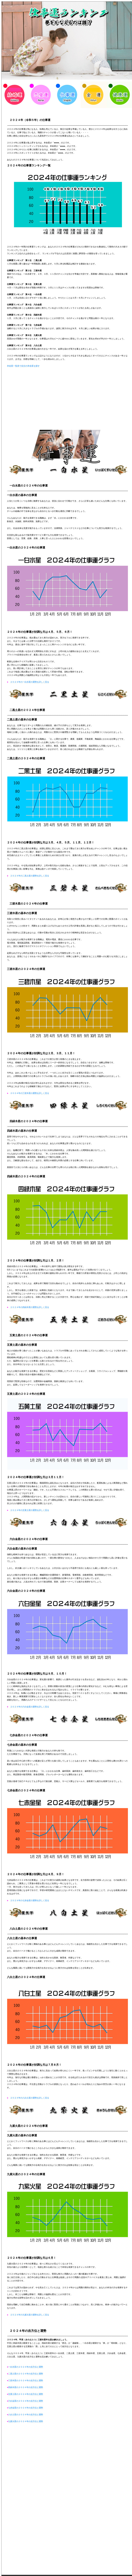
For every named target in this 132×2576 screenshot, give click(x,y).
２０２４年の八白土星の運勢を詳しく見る (29, 2098)
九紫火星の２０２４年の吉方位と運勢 (25, 2421)
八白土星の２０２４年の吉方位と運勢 (25, 2414)
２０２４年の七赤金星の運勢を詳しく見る (29, 1900)
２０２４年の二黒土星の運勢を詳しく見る (29, 876)
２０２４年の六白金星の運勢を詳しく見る (29, 1707)
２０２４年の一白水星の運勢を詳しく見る (29, 682)
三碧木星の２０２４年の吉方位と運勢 (25, 2380)
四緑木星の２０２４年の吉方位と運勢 (25, 2387)
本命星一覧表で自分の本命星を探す (23, 366)
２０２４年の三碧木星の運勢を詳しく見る (29, 1093)
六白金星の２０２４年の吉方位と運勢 (25, 2401)
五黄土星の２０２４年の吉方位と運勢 (25, 2394)
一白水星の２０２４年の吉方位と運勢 (25, 2367)
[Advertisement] (67, 395)
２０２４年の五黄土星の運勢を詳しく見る (29, 1510)
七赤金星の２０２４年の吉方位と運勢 (25, 2408)
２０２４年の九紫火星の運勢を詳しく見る (29, 2315)
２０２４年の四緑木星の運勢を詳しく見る (29, 1307)
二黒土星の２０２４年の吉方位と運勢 (25, 2374)
